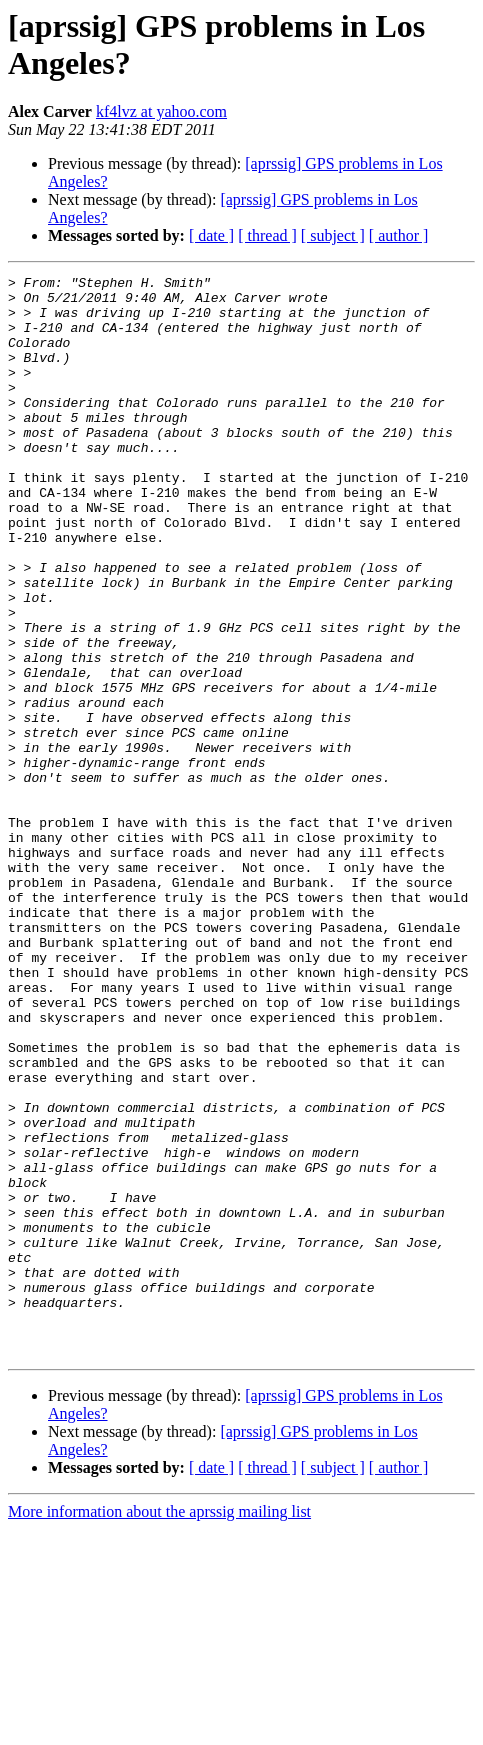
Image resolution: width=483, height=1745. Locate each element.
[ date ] (211, 235)
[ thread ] (267, 235)
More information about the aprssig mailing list (159, 1727)
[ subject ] (333, 235)
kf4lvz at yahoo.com (161, 111)
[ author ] (399, 235)
